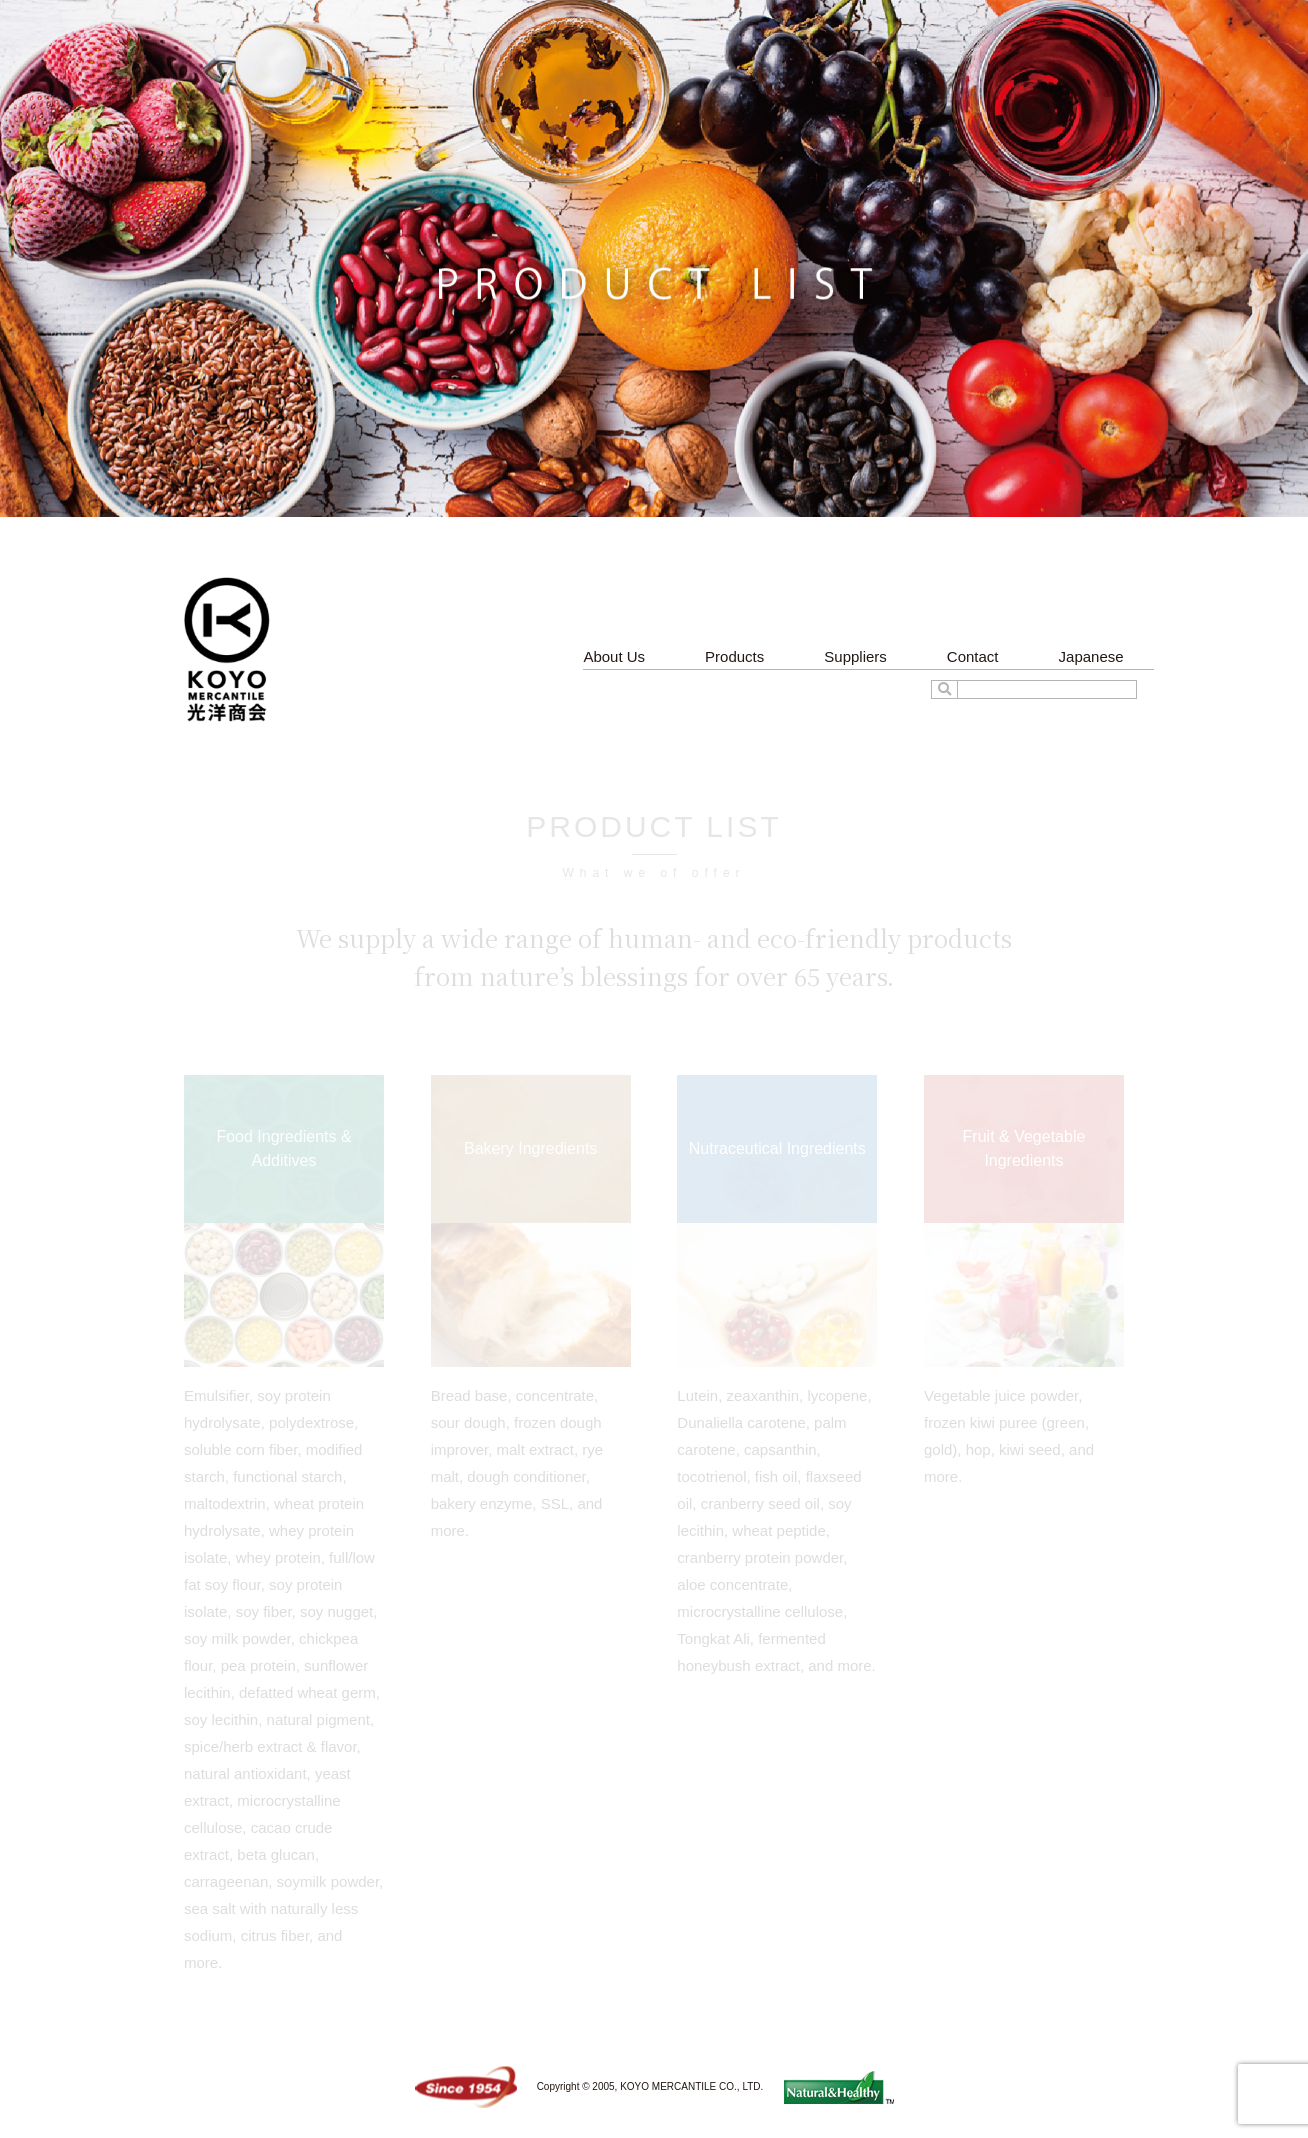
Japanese (1091, 656)
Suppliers (855, 656)
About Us (614, 656)
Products (734, 656)
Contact (973, 656)
